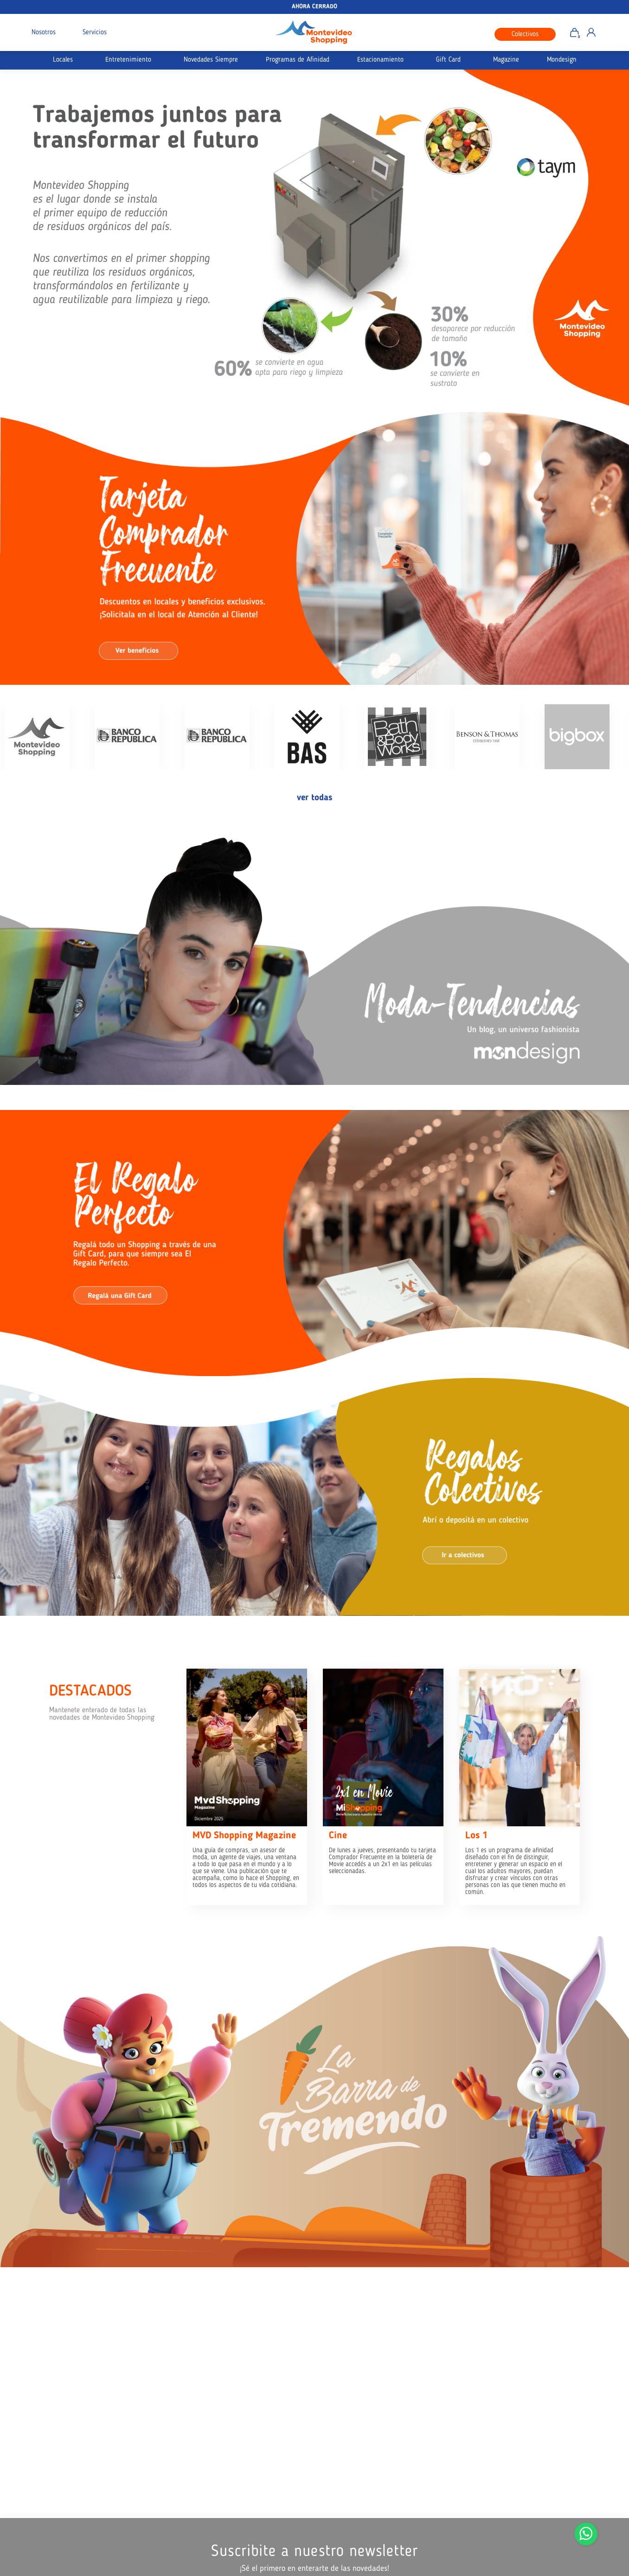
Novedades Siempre (211, 60)
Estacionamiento (380, 60)
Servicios (95, 32)
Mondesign (562, 60)
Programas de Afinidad (297, 60)
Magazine (506, 60)
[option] (314, 239)
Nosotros (44, 32)
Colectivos (525, 34)
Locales (63, 60)
